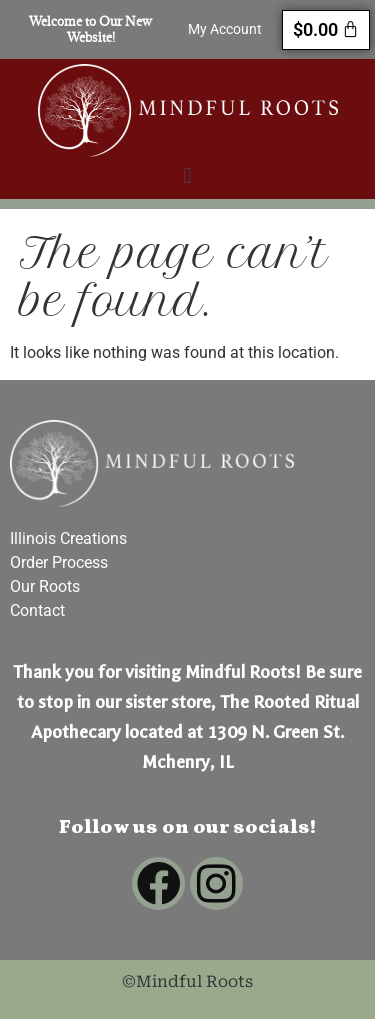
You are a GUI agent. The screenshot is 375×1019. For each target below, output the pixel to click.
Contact (37, 610)
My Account (225, 29)
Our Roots (45, 586)
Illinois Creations (68, 538)
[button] (187, 175)
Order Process (59, 562)
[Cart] (326, 30)
